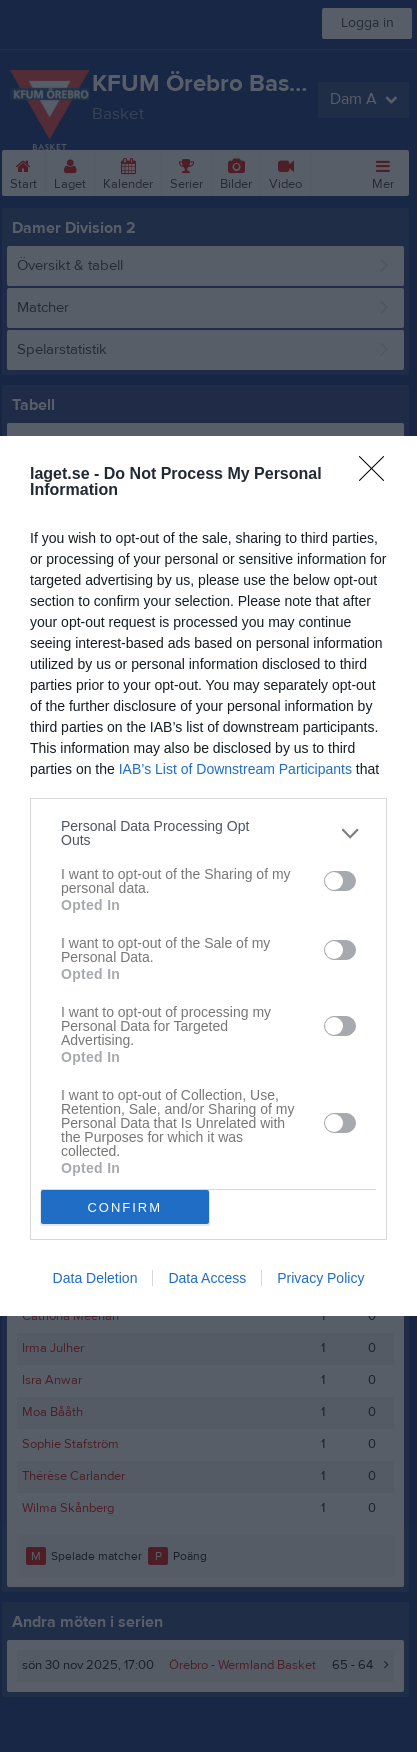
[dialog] (208, 876)
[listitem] (208, 833)
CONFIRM (124, 1207)
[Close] (378, 475)
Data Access (207, 1278)
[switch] (340, 881)
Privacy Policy (320, 1278)
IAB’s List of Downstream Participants (235, 769)
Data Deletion (95, 1278)
